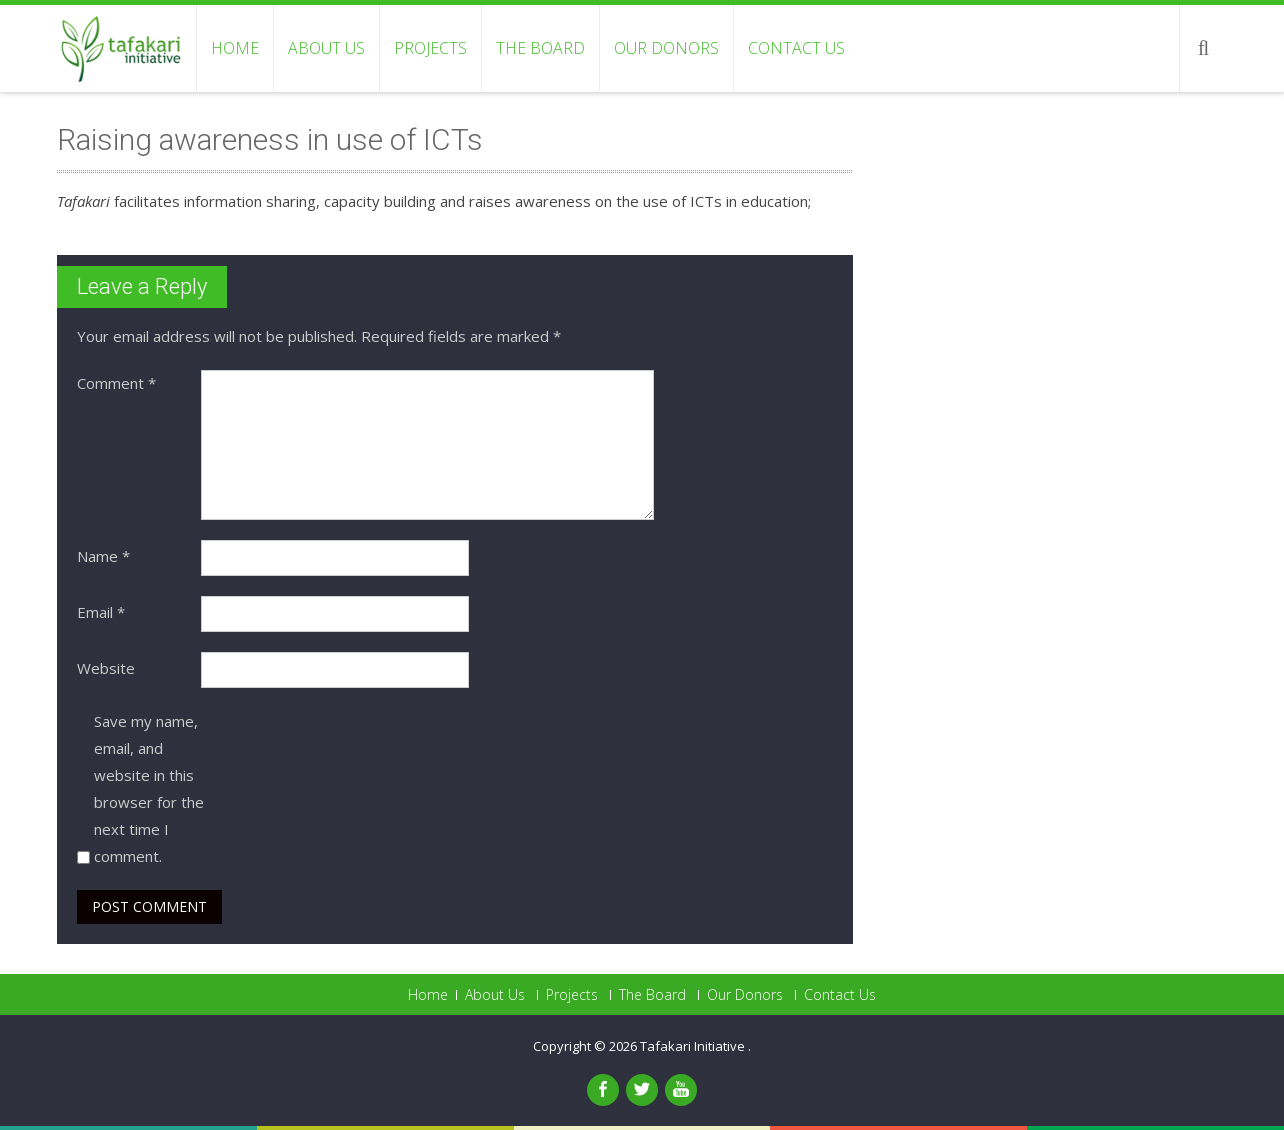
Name (103, 556)
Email (101, 612)
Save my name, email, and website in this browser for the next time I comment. (149, 788)
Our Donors (666, 48)
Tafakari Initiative (694, 1046)
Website (106, 668)
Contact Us (796, 48)
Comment (116, 383)
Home (235, 48)
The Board (540, 48)
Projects (430, 48)
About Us (326, 48)
